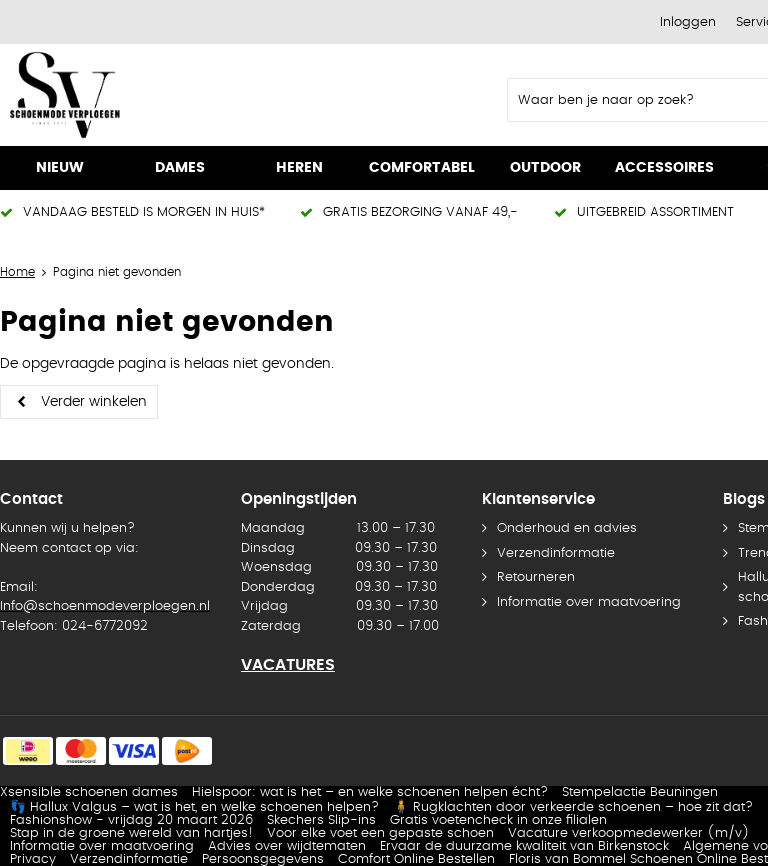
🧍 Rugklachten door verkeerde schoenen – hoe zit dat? (573, 807)
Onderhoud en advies (567, 528)
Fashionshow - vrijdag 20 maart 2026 (131, 820)
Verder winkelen (94, 402)
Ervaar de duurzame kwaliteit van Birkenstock (524, 846)
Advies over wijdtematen (287, 846)
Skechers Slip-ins (321, 820)
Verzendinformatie (556, 553)
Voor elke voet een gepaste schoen (380, 833)
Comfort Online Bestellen (416, 859)
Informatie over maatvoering (589, 602)
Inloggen (688, 22)
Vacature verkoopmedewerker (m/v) (629, 833)
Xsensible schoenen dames (89, 792)
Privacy (33, 859)
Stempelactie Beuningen (640, 792)
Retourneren (536, 577)
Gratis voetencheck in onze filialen (498, 820)
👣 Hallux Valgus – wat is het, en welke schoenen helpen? (194, 807)
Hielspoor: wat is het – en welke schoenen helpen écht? (370, 792)
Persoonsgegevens (263, 859)
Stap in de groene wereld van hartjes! (131, 833)
